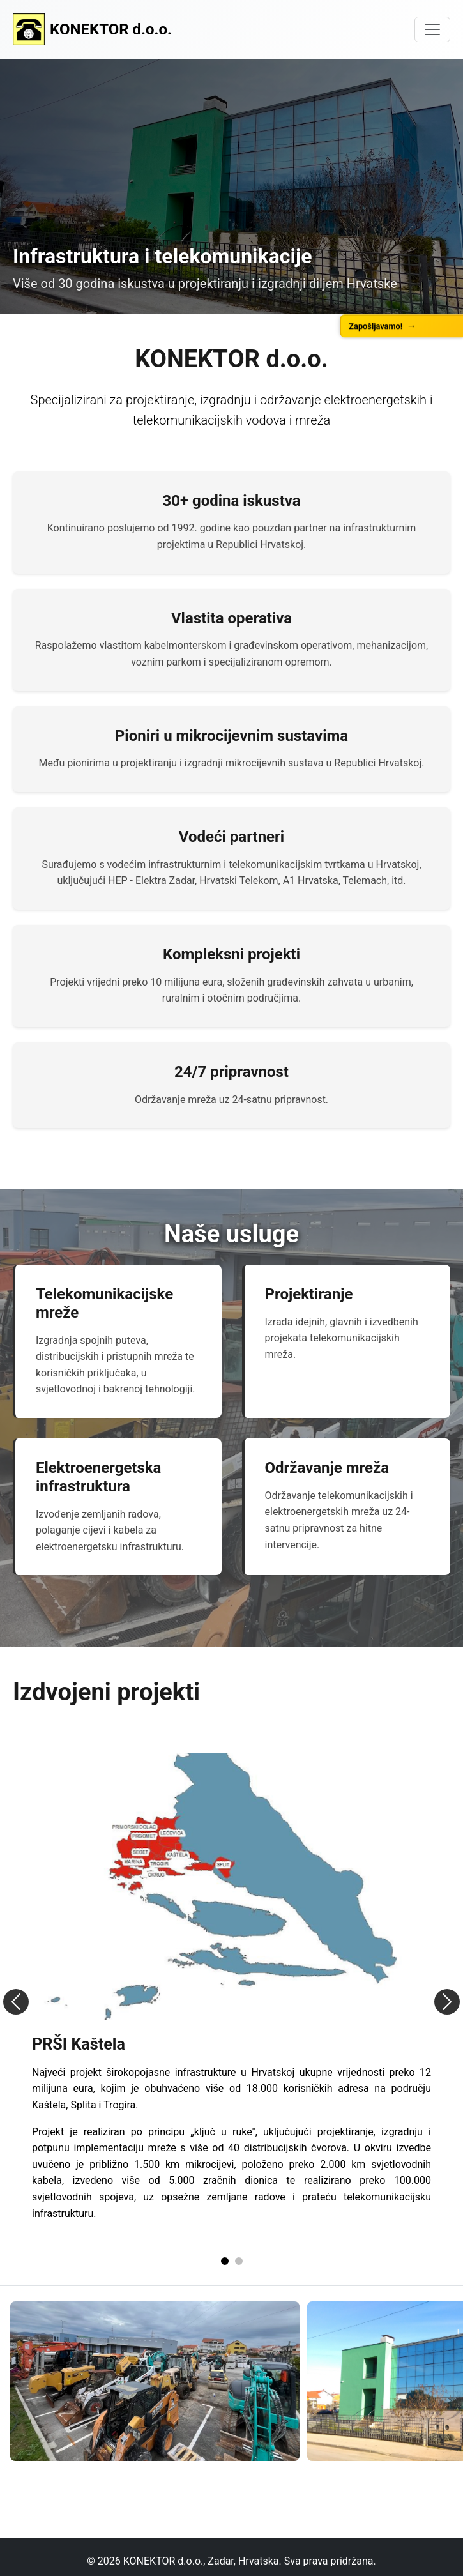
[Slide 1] (225, 2261)
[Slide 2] (239, 2261)
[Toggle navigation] (432, 29)
